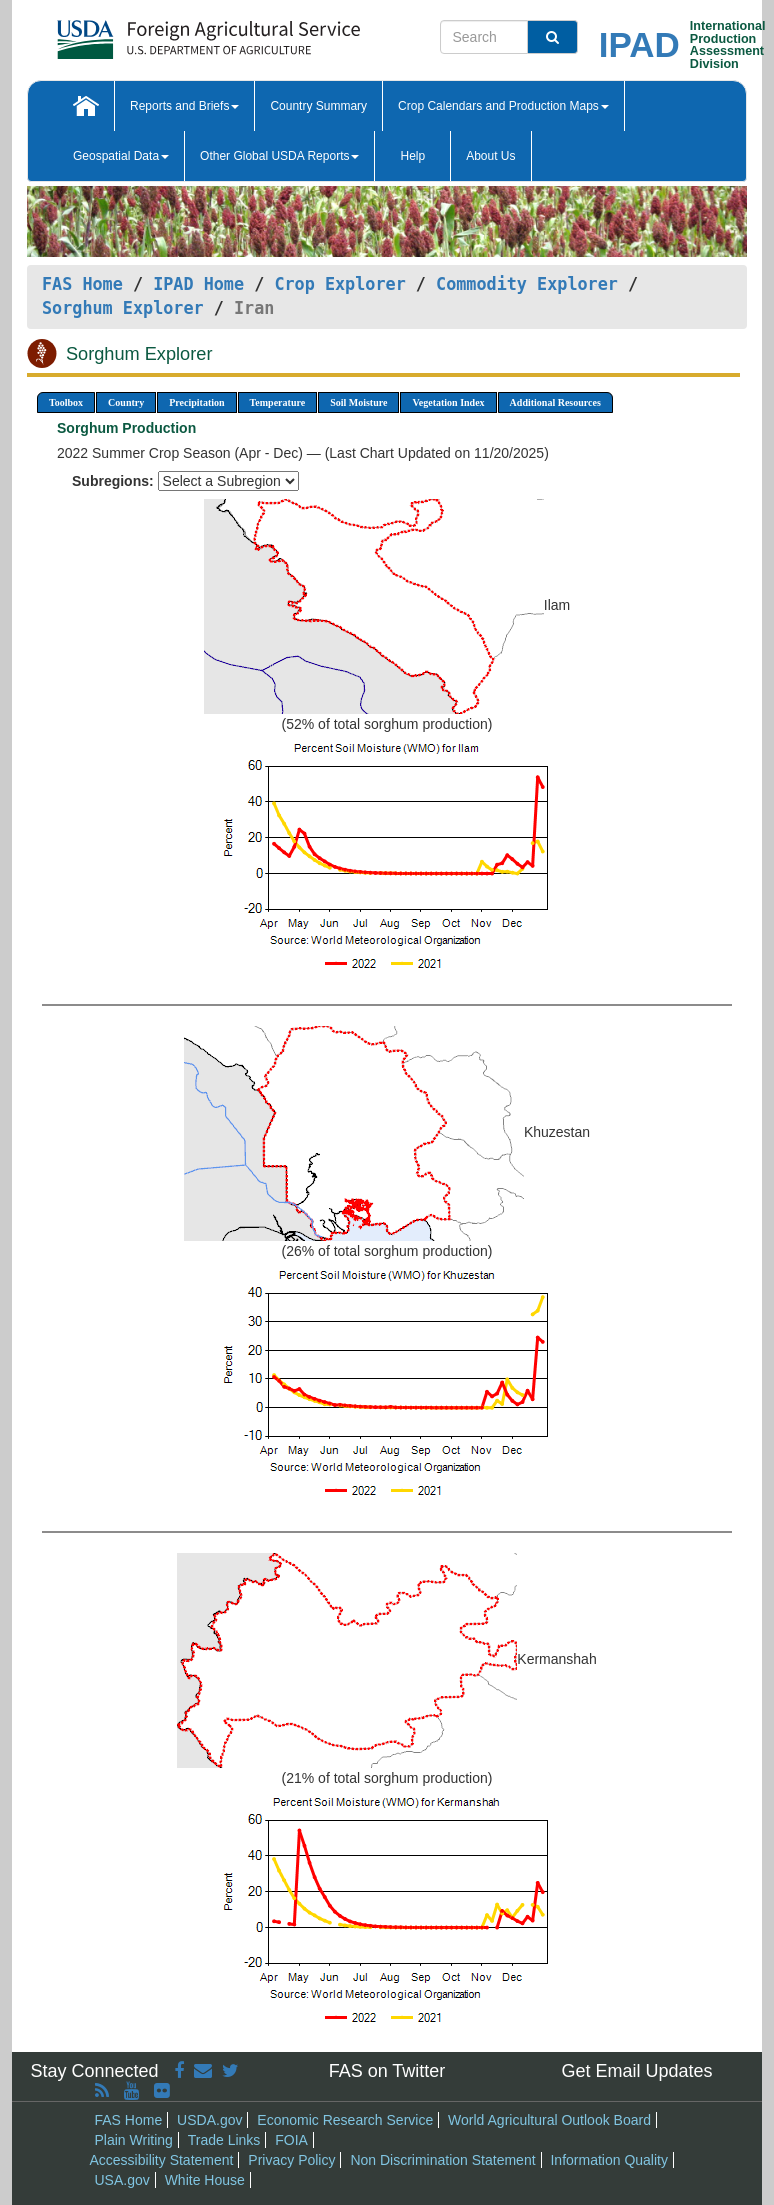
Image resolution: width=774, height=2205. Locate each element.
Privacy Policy (291, 2160)
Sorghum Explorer (123, 308)
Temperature (278, 402)
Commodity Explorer (527, 284)
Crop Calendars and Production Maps (503, 106)
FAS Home (82, 284)
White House (205, 2180)
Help (412, 156)
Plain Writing (134, 2140)
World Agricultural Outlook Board (549, 2120)
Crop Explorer (339, 284)
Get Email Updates (636, 2071)
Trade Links (224, 2140)
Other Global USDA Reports (279, 156)
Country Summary (318, 106)
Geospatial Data (121, 156)
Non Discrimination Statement (442, 2160)
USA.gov (122, 2180)
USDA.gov (209, 2120)
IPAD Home (198, 284)
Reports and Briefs (184, 106)
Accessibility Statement (162, 2160)
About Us (490, 156)
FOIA (291, 2140)
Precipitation (196, 402)
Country (126, 402)
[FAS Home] (158, 32)
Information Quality (609, 2160)
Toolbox (66, 402)
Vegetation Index (448, 402)
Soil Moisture (358, 402)
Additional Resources (555, 402)
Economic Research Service (345, 2120)
